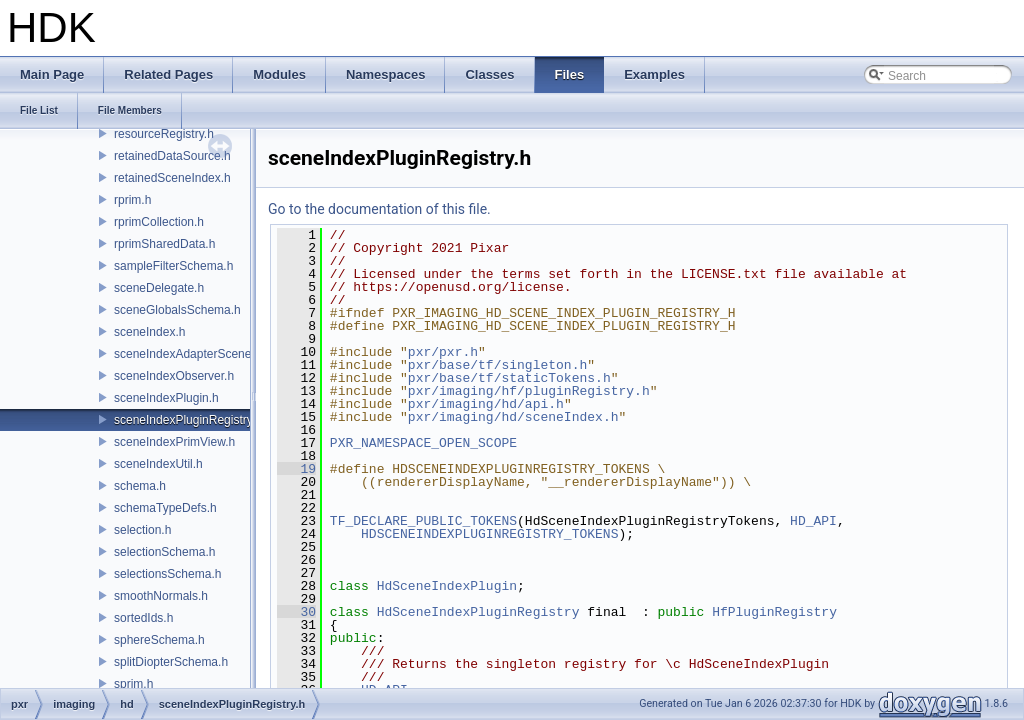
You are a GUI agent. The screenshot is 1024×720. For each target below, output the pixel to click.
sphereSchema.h (159, 640)
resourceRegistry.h (164, 134)
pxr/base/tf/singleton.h (497, 365)
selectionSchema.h (164, 552)
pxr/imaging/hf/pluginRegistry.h (529, 391)
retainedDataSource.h (172, 156)
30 (296, 612)
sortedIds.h (143, 618)
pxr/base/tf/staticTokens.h (509, 378)
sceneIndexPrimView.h (174, 442)
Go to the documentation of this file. (379, 209)
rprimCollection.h (159, 222)
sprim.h (133, 684)
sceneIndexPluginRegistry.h (188, 420)
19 (296, 469)
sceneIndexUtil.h (158, 464)
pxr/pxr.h (443, 352)
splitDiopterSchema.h (171, 662)
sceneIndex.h (149, 332)
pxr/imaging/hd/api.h (486, 404)
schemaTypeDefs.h (165, 508)
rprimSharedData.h (164, 244)
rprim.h (132, 200)
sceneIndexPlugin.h (166, 398)
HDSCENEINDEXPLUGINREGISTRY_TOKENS (489, 534)
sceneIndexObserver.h (174, 376)
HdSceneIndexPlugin (447, 586)
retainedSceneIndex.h (172, 178)
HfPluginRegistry (774, 612)
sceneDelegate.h (159, 288)
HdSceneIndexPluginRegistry (478, 612)
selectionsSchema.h (167, 574)
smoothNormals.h (161, 596)
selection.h (142, 530)
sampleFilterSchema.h (173, 266)
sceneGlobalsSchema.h (177, 310)
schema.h (140, 486)
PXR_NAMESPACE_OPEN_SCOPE (423, 443)
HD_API (813, 521)
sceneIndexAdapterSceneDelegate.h (211, 354)
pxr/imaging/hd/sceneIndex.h (513, 417)
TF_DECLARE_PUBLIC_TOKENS (423, 521)
